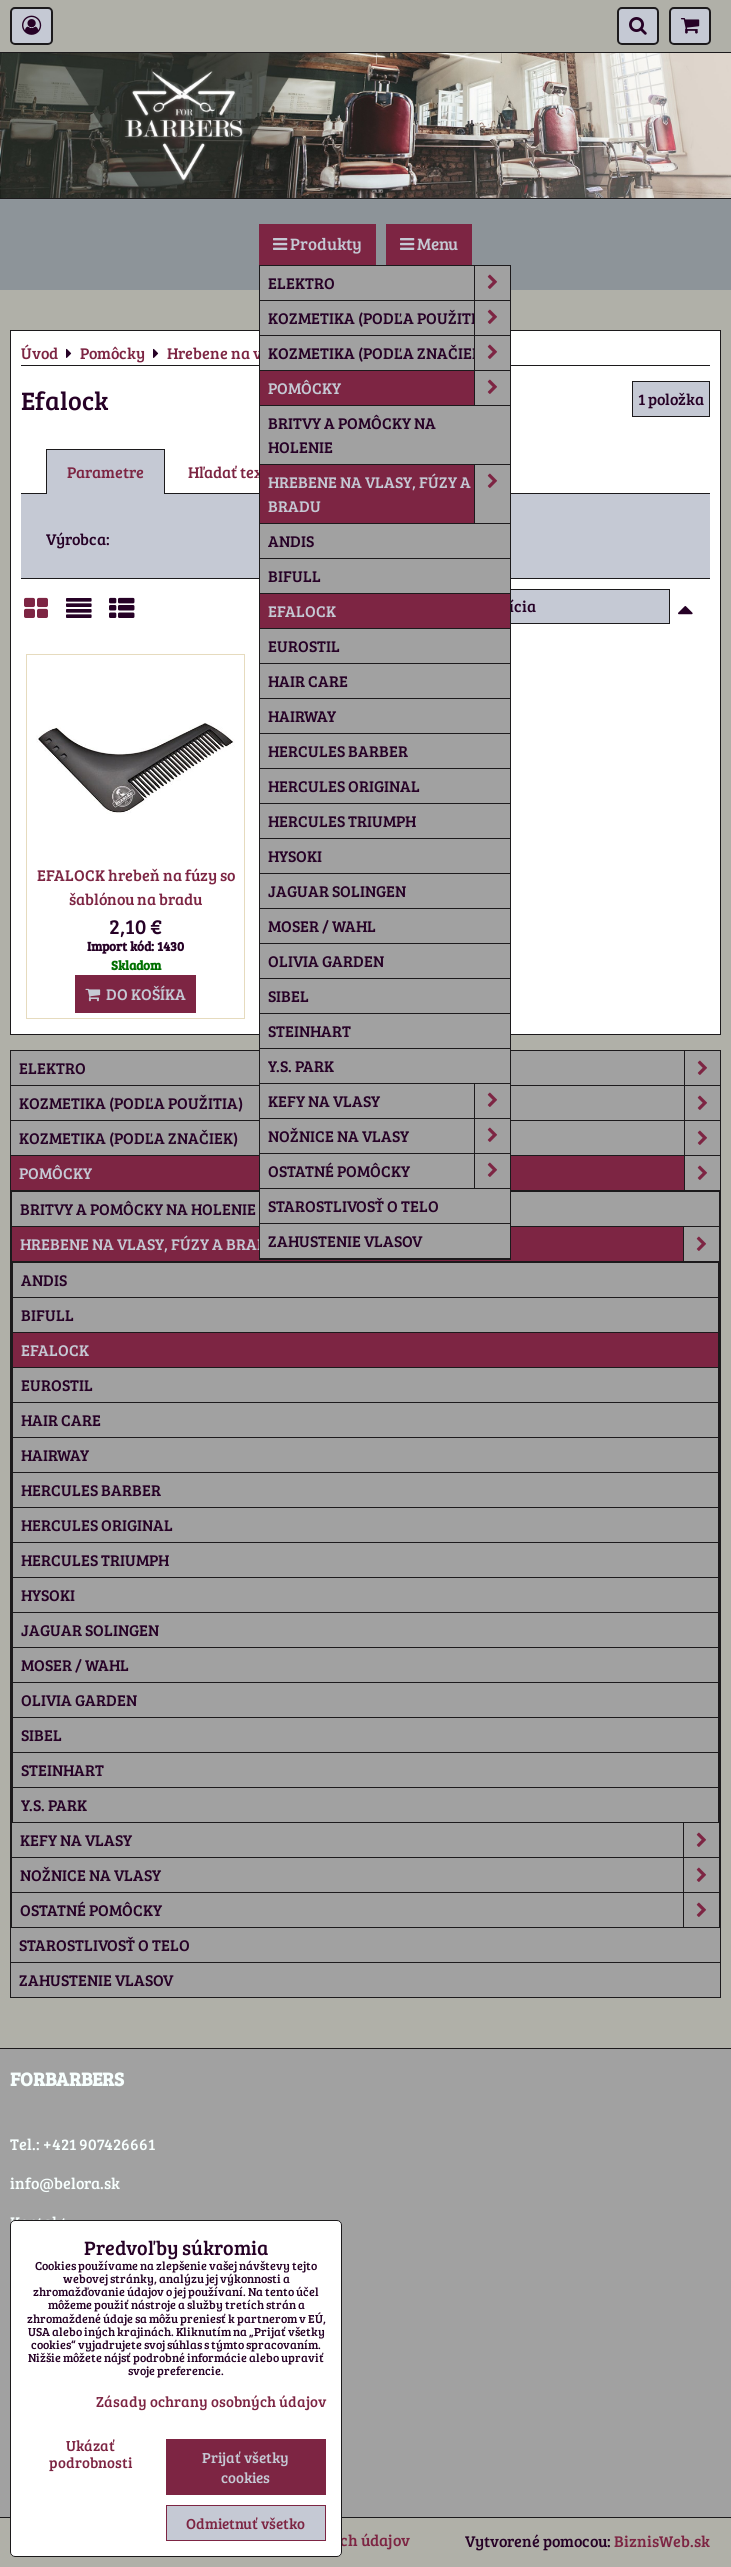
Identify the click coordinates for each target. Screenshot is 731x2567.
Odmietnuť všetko (245, 2523)
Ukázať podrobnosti (90, 2453)
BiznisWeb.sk (662, 2540)
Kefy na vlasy (389, 1101)
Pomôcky (389, 388)
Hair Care (308, 680)
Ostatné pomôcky (389, 1171)
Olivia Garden (326, 960)
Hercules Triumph (342, 820)
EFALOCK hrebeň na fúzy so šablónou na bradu (136, 886)
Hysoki (295, 855)
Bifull (294, 575)
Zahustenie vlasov (345, 1240)
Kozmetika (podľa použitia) (389, 318)
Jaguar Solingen (337, 890)
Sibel (288, 995)
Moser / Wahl (322, 925)
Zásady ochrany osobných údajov (211, 2401)
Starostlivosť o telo (353, 1205)
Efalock (302, 610)
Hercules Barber (338, 750)
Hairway (302, 715)
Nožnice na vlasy (389, 1136)
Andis (291, 540)
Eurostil (304, 645)
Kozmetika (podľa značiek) (389, 353)
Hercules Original (344, 785)
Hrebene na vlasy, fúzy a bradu (389, 494)
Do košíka (135, 993)
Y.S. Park (301, 1065)
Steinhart (309, 1030)
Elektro (389, 283)
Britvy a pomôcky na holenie (352, 434)
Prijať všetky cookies (245, 2467)
